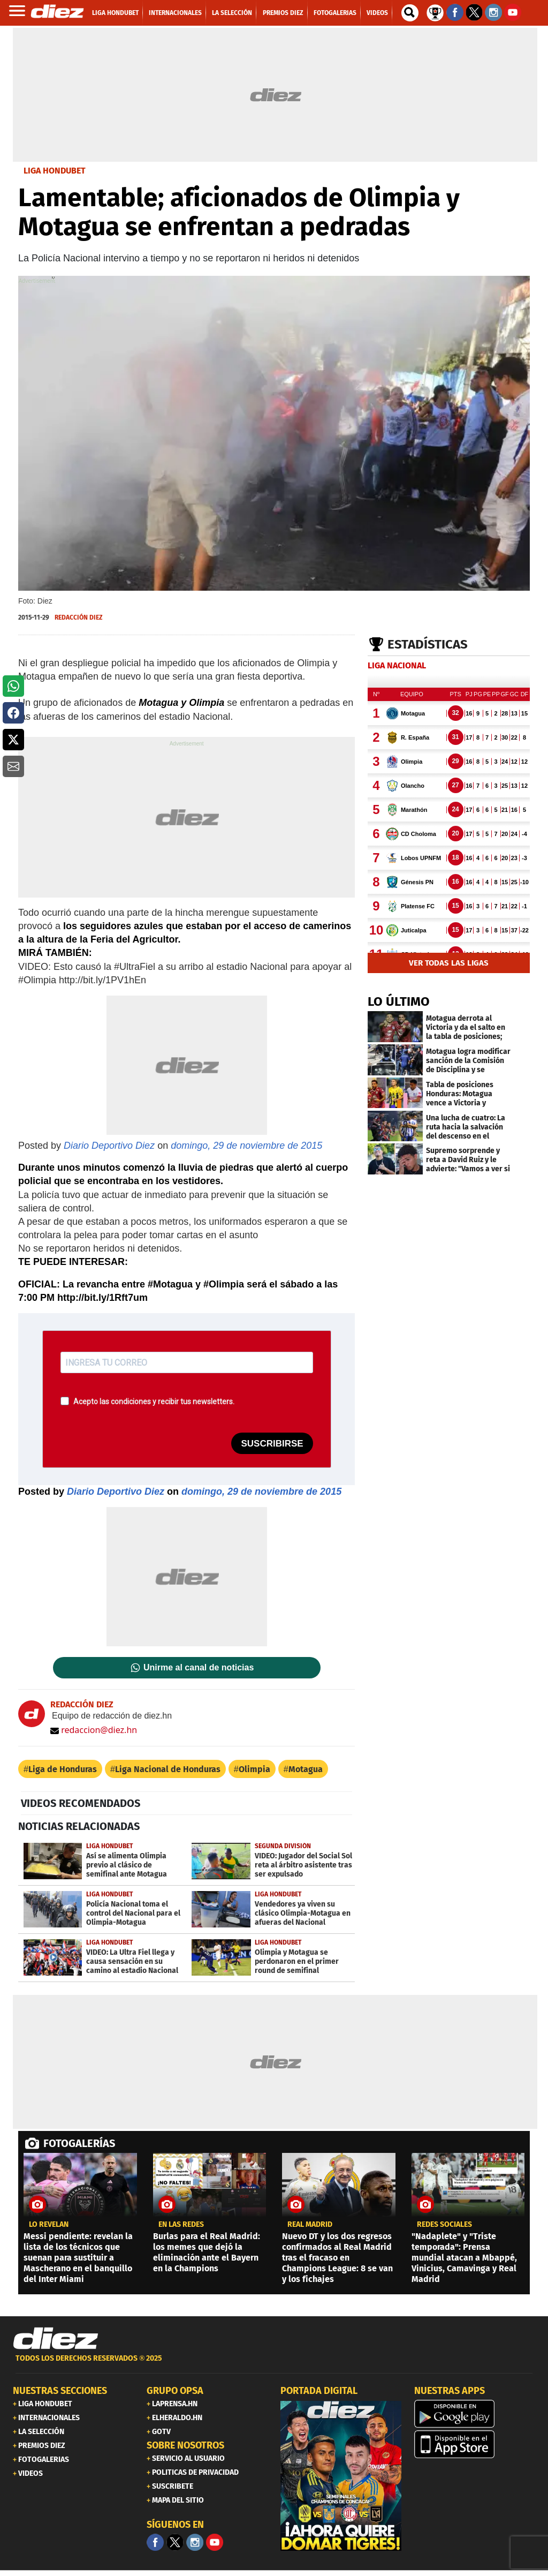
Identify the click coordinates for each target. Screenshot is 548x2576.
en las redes (181, 2224)
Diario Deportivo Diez (109, 1145)
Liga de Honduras (62, 1769)
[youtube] (214, 2542)
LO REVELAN (48, 2224)
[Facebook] (155, 2542)
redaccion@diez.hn (93, 1730)
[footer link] (274, 2364)
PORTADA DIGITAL (318, 2391)
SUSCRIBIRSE (272, 1443)
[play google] (474, 2414)
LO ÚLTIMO (399, 1001)
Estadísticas (427, 644)
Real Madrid (309, 2224)
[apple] (474, 2444)
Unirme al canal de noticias (198, 1667)
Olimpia (254, 1769)
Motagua (305, 1769)
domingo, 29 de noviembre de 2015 (246, 1145)
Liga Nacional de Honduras (167, 1769)
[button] (13, 686)
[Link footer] (55, 2339)
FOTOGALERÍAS (79, 2143)
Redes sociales (444, 2224)
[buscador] (409, 12)
